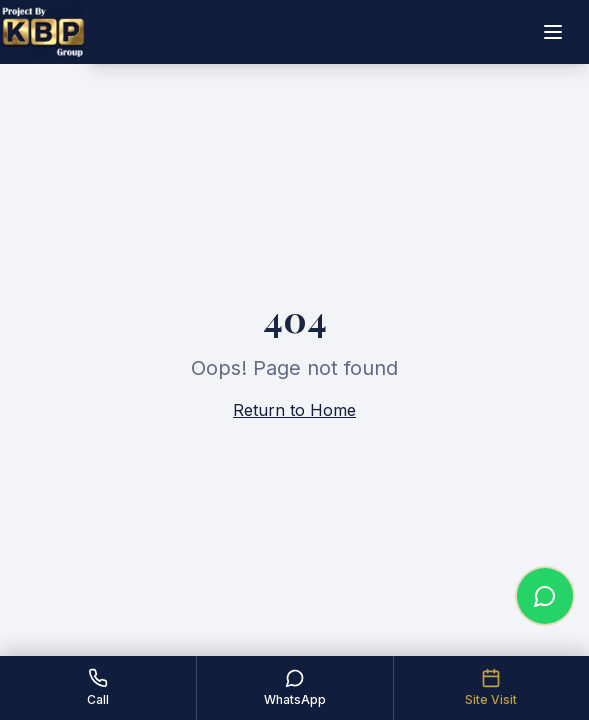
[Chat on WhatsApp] (545, 596)
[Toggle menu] (553, 32)
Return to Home (294, 410)
